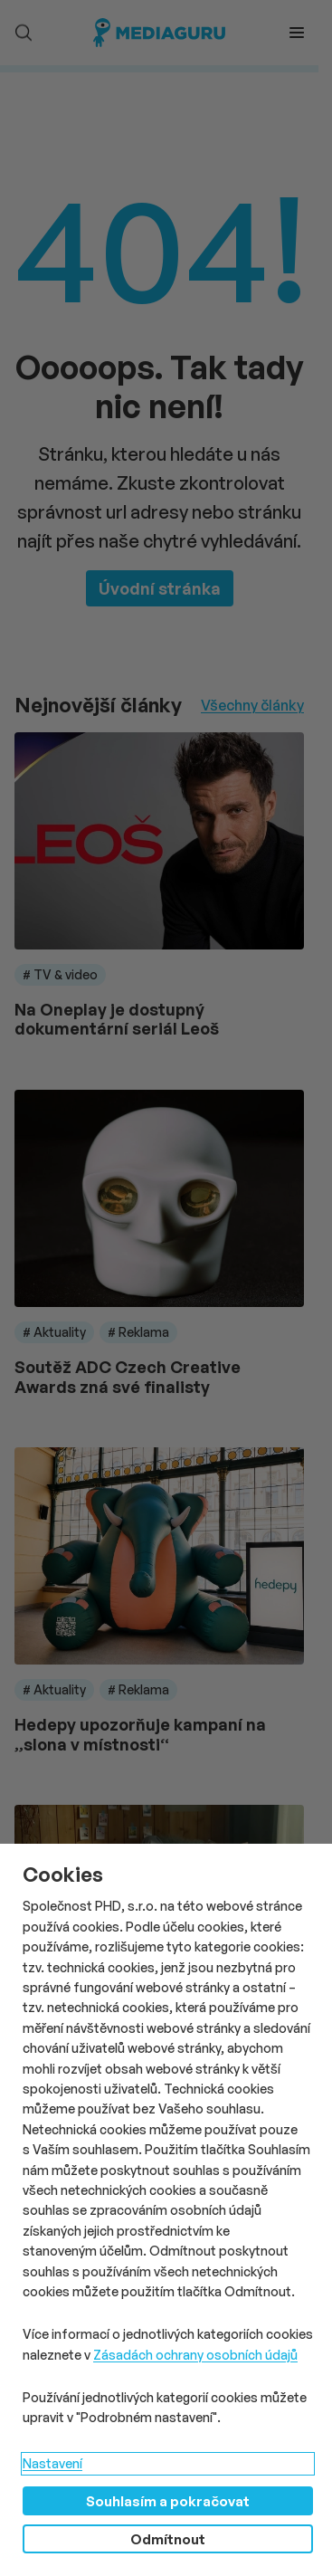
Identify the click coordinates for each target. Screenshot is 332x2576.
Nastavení (52, 2463)
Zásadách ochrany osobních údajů (195, 2354)
